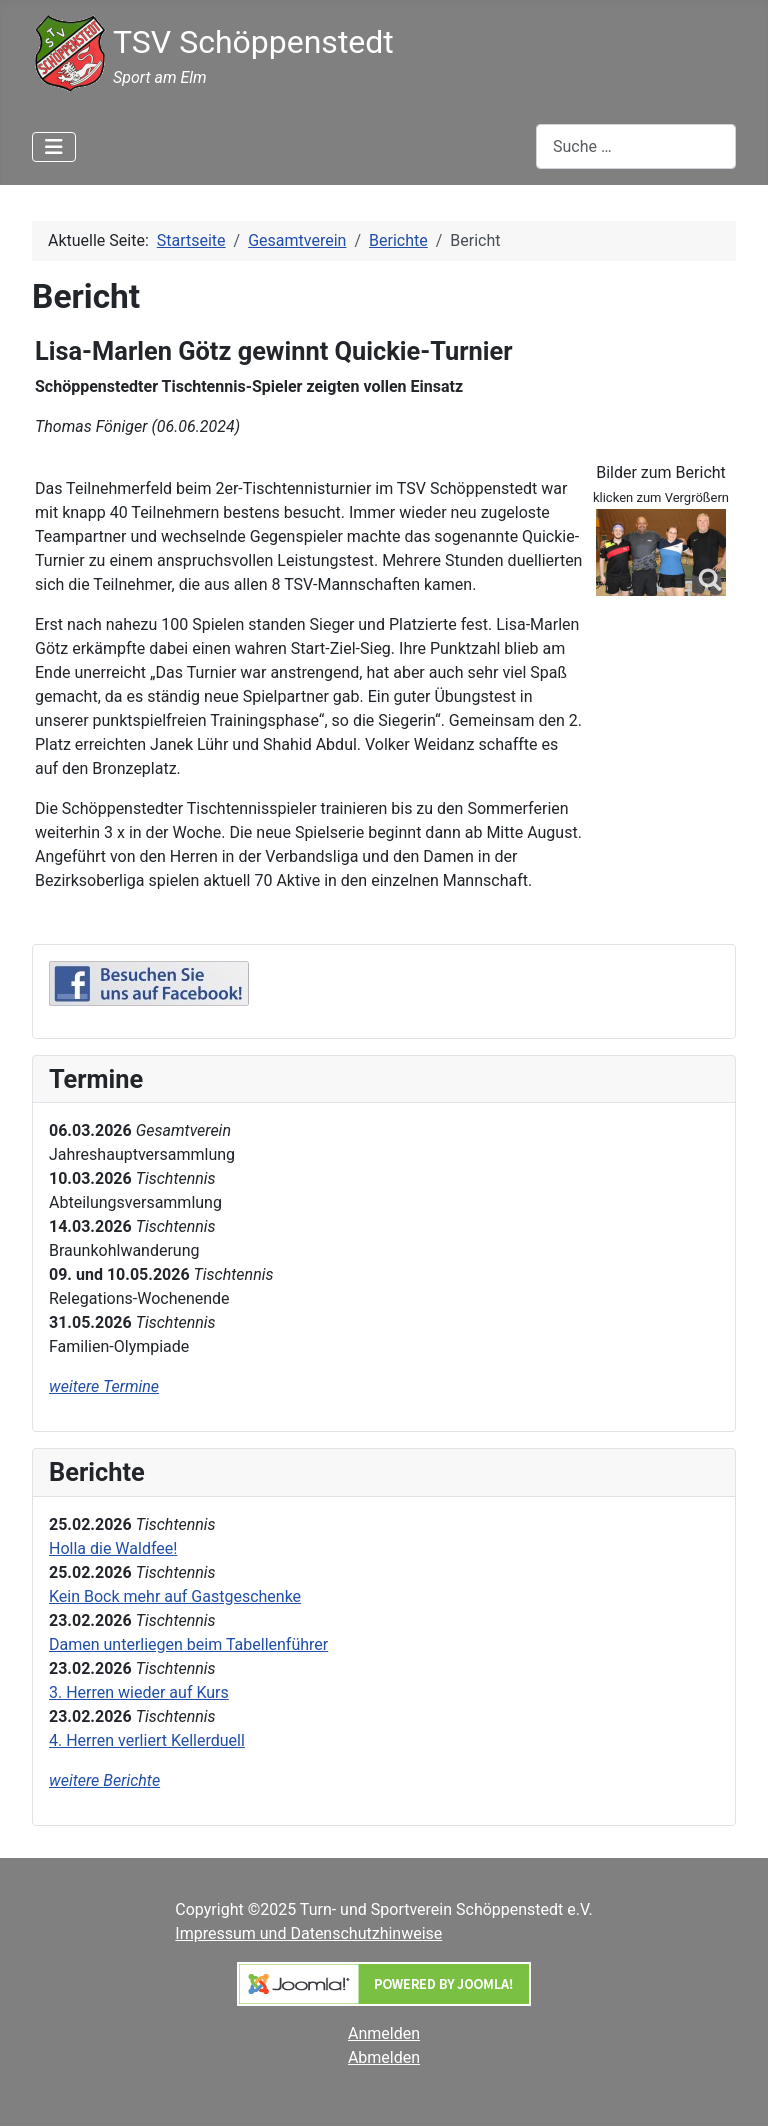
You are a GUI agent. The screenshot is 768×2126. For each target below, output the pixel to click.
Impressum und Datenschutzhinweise (308, 1933)
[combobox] (636, 146)
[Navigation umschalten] (54, 147)
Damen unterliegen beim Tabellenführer (188, 1644)
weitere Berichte (104, 1780)
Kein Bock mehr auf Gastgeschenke (175, 1596)
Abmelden (384, 2057)
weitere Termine (104, 1386)
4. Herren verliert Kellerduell (147, 1740)
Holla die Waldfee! (113, 1548)
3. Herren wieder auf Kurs (139, 1692)
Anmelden (384, 2033)
